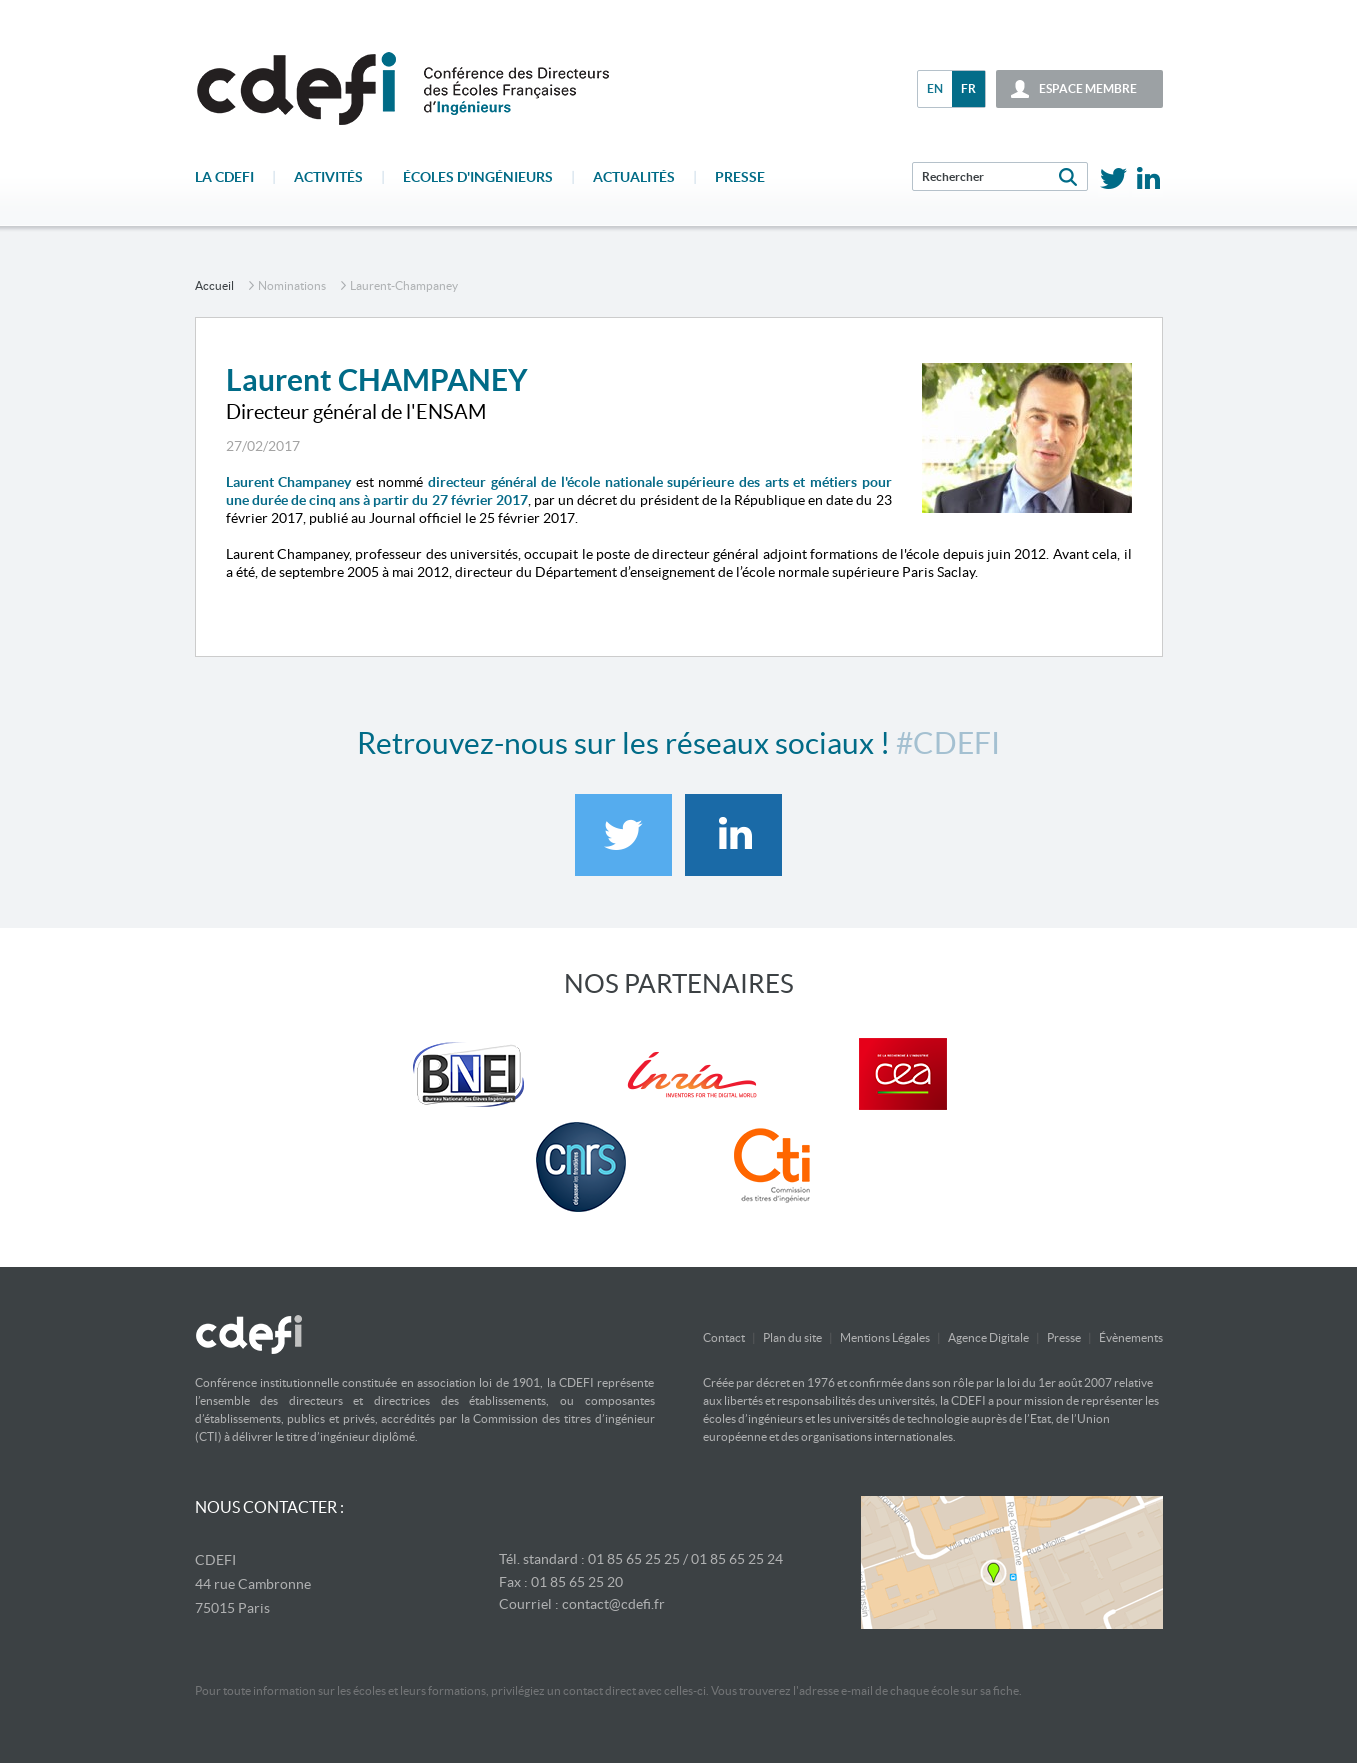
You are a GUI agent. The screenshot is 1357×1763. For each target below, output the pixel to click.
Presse (740, 177)
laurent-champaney (404, 285)
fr (968, 88)
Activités (328, 177)
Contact (724, 1337)
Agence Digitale (988, 1337)
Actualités (634, 177)
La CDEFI (224, 177)
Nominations (292, 285)
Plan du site (792, 1337)
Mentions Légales (885, 1337)
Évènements (1131, 1337)
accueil (214, 285)
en (935, 88)
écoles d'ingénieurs (478, 177)
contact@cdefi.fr (613, 1604)
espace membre (1088, 88)
